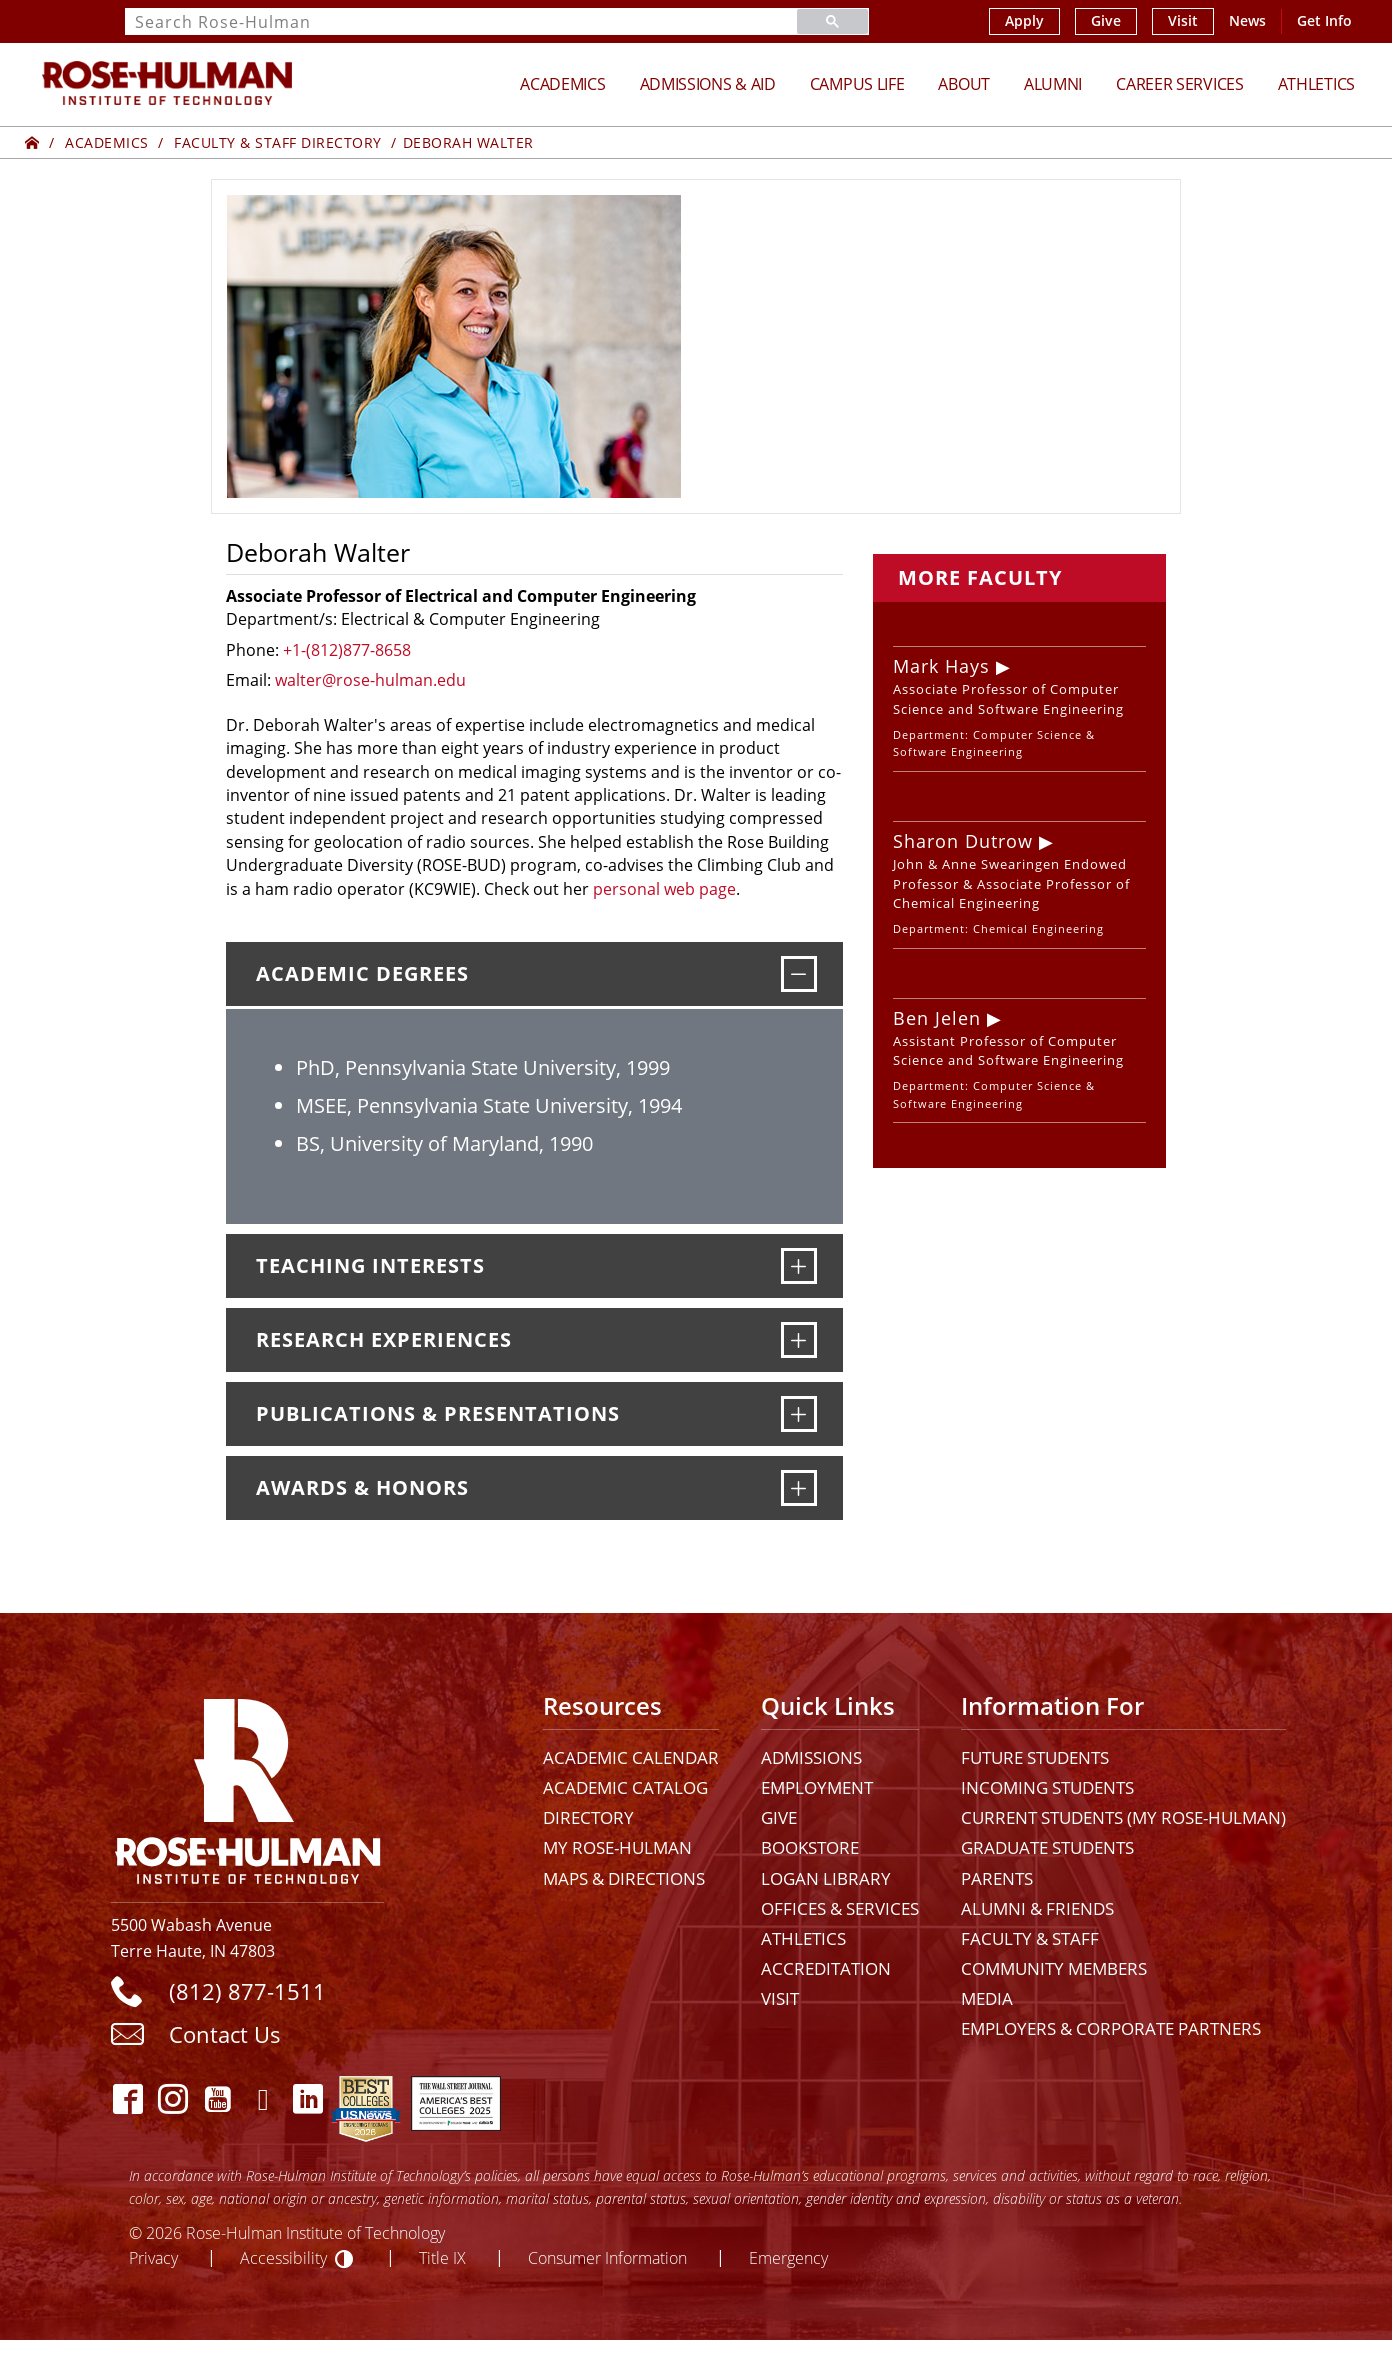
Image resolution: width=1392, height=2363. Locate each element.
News (1247, 21)
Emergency (788, 2257)
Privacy (153, 2257)
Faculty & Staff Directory (278, 142)
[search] (437, 21)
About (964, 84)
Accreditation (826, 1968)
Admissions (811, 1757)
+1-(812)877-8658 (347, 650)
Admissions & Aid (708, 84)
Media (987, 1998)
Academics (562, 84)
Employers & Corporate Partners (1111, 2028)
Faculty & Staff (1030, 1938)
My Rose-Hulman (617, 1847)
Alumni (1053, 84)
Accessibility (283, 2257)
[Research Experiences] (799, 1340)
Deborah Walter (468, 142)
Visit (1183, 21)
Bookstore (810, 1847)
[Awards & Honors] (799, 1488)
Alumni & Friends (1037, 1908)
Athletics (1316, 84)
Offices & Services (840, 1908)
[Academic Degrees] (799, 974)
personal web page (664, 889)
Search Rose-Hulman (223, 22)
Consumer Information (607, 2257)
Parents (997, 1878)
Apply (1024, 21)
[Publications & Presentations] (799, 1414)
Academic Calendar (631, 1757)
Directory (588, 1817)
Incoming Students (1047, 1787)
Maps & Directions (624, 1878)
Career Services (1180, 84)
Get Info (1324, 21)
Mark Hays (941, 666)
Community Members (1054, 1968)
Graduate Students (1047, 1847)
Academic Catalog (625, 1787)
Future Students (1035, 1757)
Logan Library (826, 1878)
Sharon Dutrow (963, 841)
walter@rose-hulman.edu (370, 680)
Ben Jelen (937, 1018)
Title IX (442, 2257)
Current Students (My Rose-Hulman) (1123, 1817)
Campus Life (857, 84)
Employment (817, 1787)
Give (1106, 21)
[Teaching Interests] (799, 1266)
